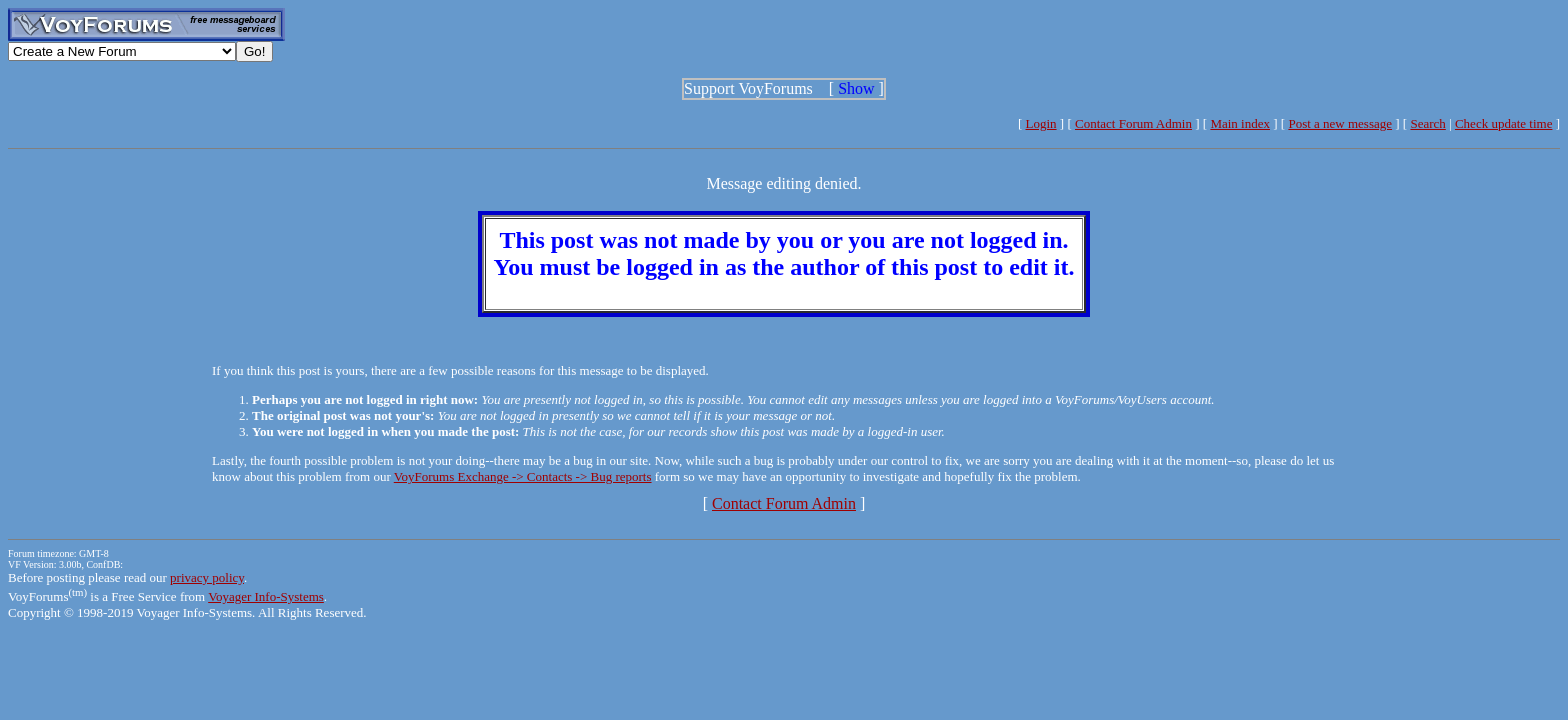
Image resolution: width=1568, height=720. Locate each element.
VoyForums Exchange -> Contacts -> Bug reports (523, 476)
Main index (1240, 123)
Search (1427, 123)
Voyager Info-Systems (266, 596)
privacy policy (207, 577)
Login (1041, 123)
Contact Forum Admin (1133, 123)
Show (856, 88)
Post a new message (1340, 123)
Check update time (1503, 123)
